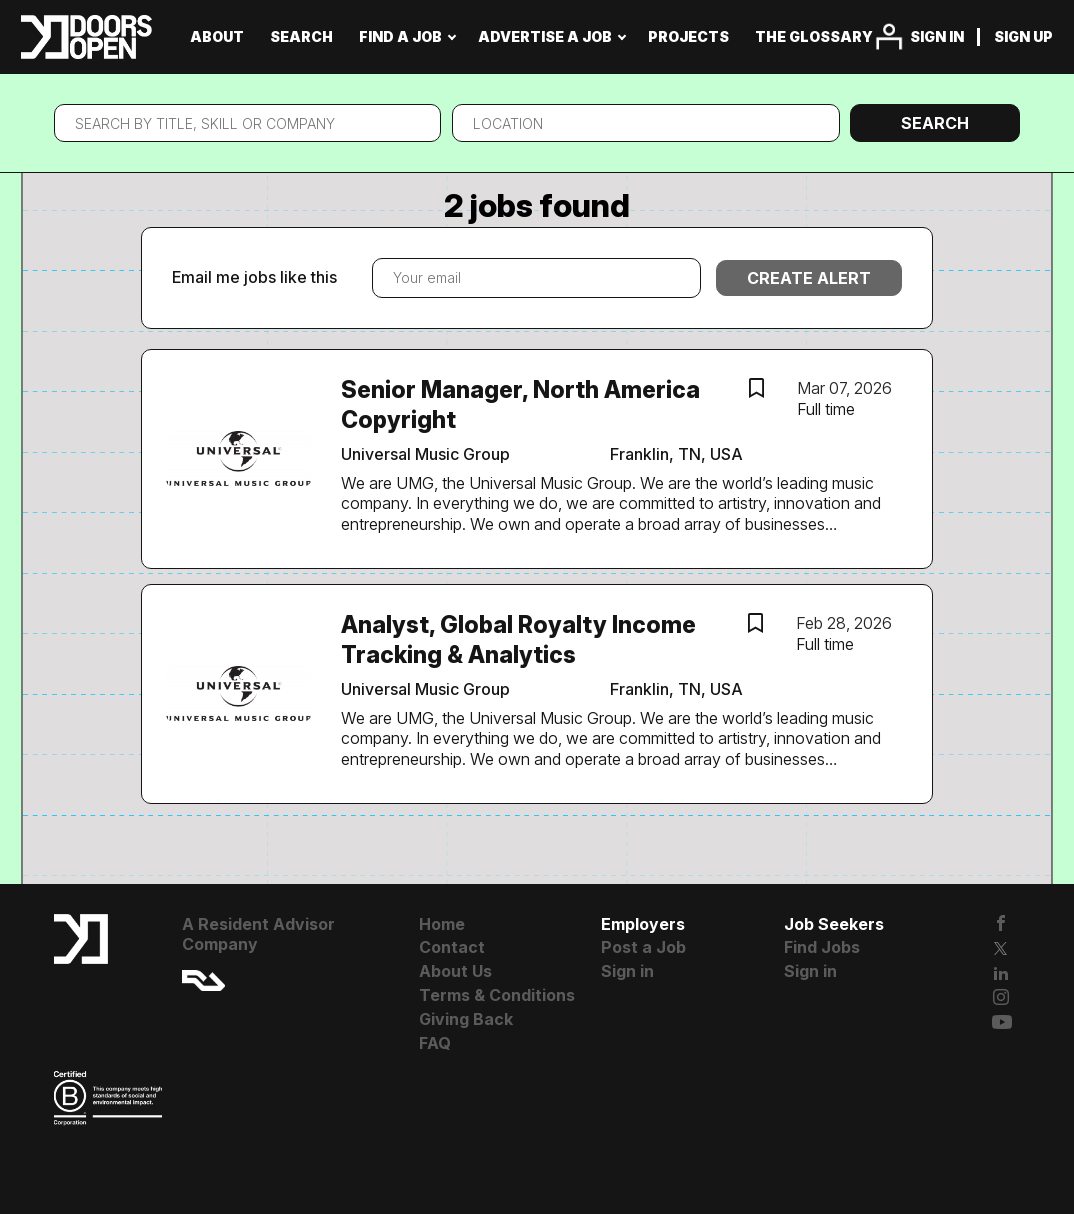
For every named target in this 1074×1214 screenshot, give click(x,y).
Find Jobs (822, 947)
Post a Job (643, 947)
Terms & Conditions (497, 995)
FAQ (435, 1043)
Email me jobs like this (254, 277)
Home (442, 924)
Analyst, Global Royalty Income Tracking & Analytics (518, 640)
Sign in (937, 36)
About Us (455, 971)
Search (935, 123)
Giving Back (466, 1019)
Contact (452, 947)
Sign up (1023, 36)
